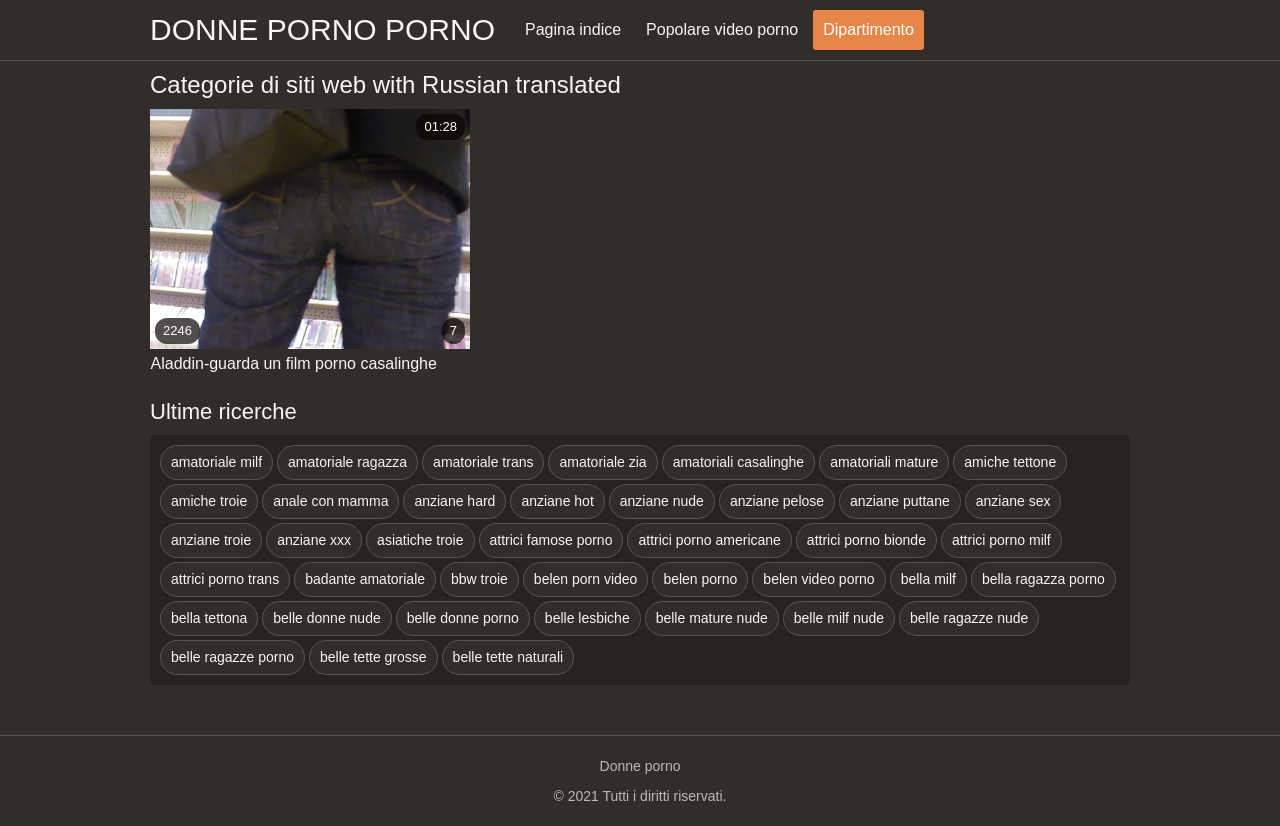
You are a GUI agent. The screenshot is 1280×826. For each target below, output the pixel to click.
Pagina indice (573, 29)
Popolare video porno (722, 29)
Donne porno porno (322, 29)
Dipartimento (868, 29)
